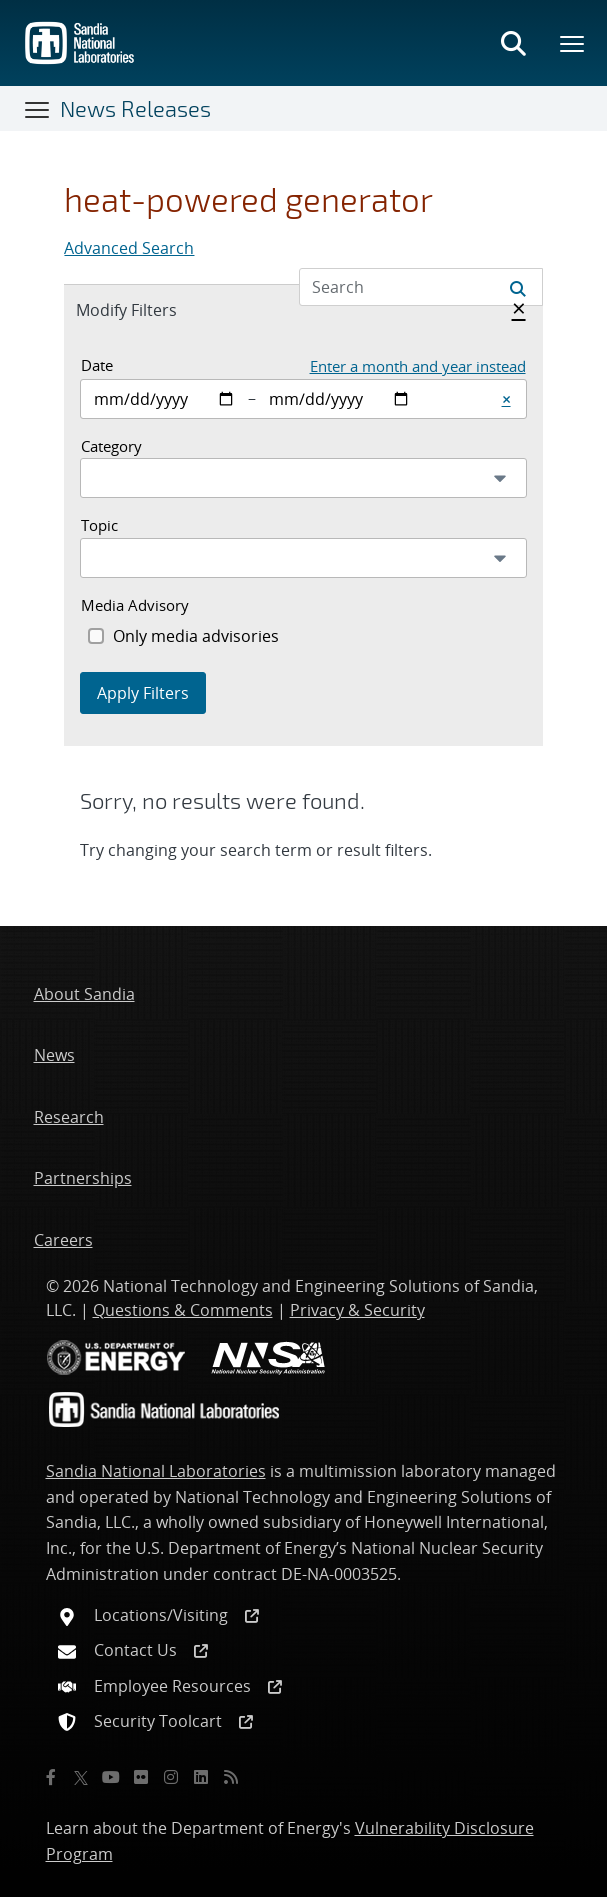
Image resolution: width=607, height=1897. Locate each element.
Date (97, 365)
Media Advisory (135, 605)
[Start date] (164, 399)
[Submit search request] (518, 287)
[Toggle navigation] (38, 109)
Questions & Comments (183, 1310)
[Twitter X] (81, 1777)
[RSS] (231, 1777)
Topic (99, 525)
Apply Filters (143, 693)
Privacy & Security (357, 1310)
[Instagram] (171, 1777)
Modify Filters (148, 309)
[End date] (339, 399)
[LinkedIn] (201, 1777)
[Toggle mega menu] (573, 43)
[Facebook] (51, 1777)
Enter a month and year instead (418, 366)
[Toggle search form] (513, 43)
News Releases (135, 108)
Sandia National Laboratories (156, 1471)
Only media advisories (196, 636)
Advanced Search (129, 248)
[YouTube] (111, 1777)
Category (111, 446)
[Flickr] (141, 1777)
